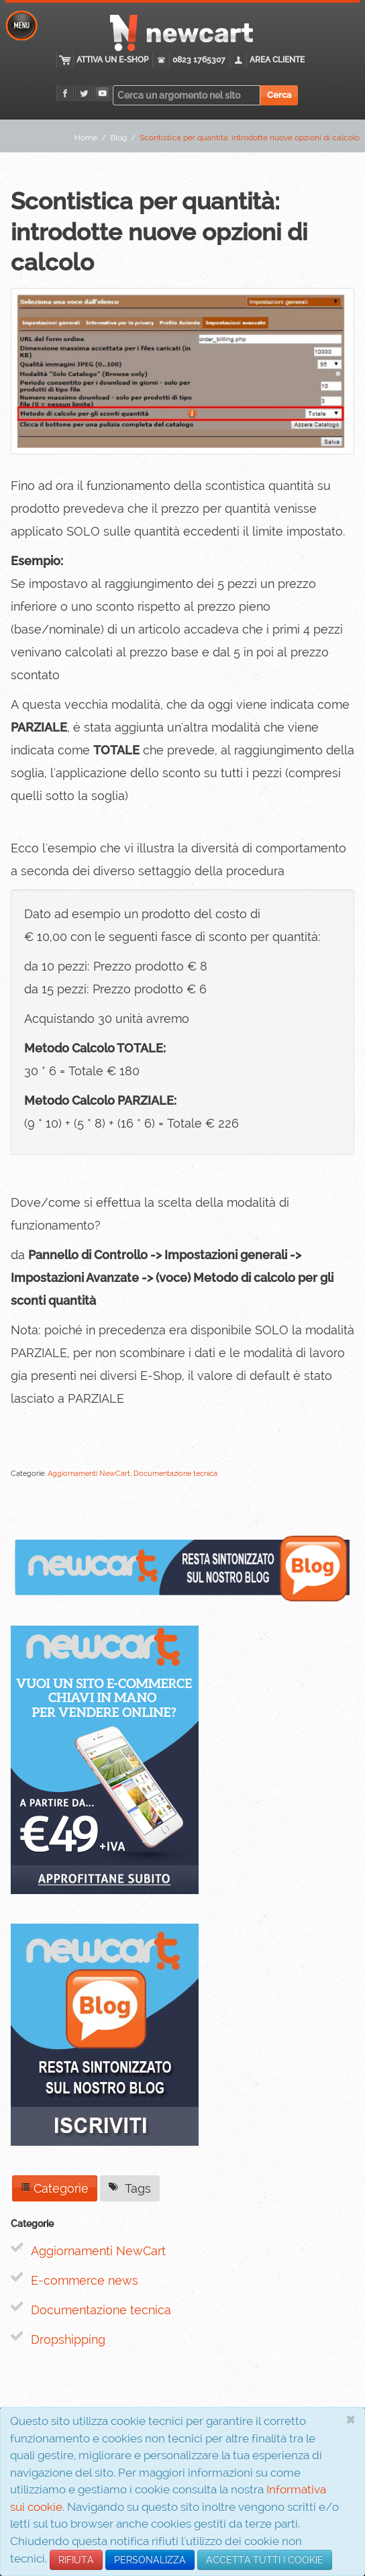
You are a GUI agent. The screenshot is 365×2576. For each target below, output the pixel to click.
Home (85, 137)
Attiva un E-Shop (112, 59)
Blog (118, 137)
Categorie (55, 2188)
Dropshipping (68, 2339)
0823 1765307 (198, 59)
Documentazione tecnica (101, 2310)
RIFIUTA (76, 2560)
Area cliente (277, 59)
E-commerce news (84, 2280)
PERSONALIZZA (150, 2560)
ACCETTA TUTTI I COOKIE (264, 2560)
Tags (130, 2188)
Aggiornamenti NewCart (98, 2251)
